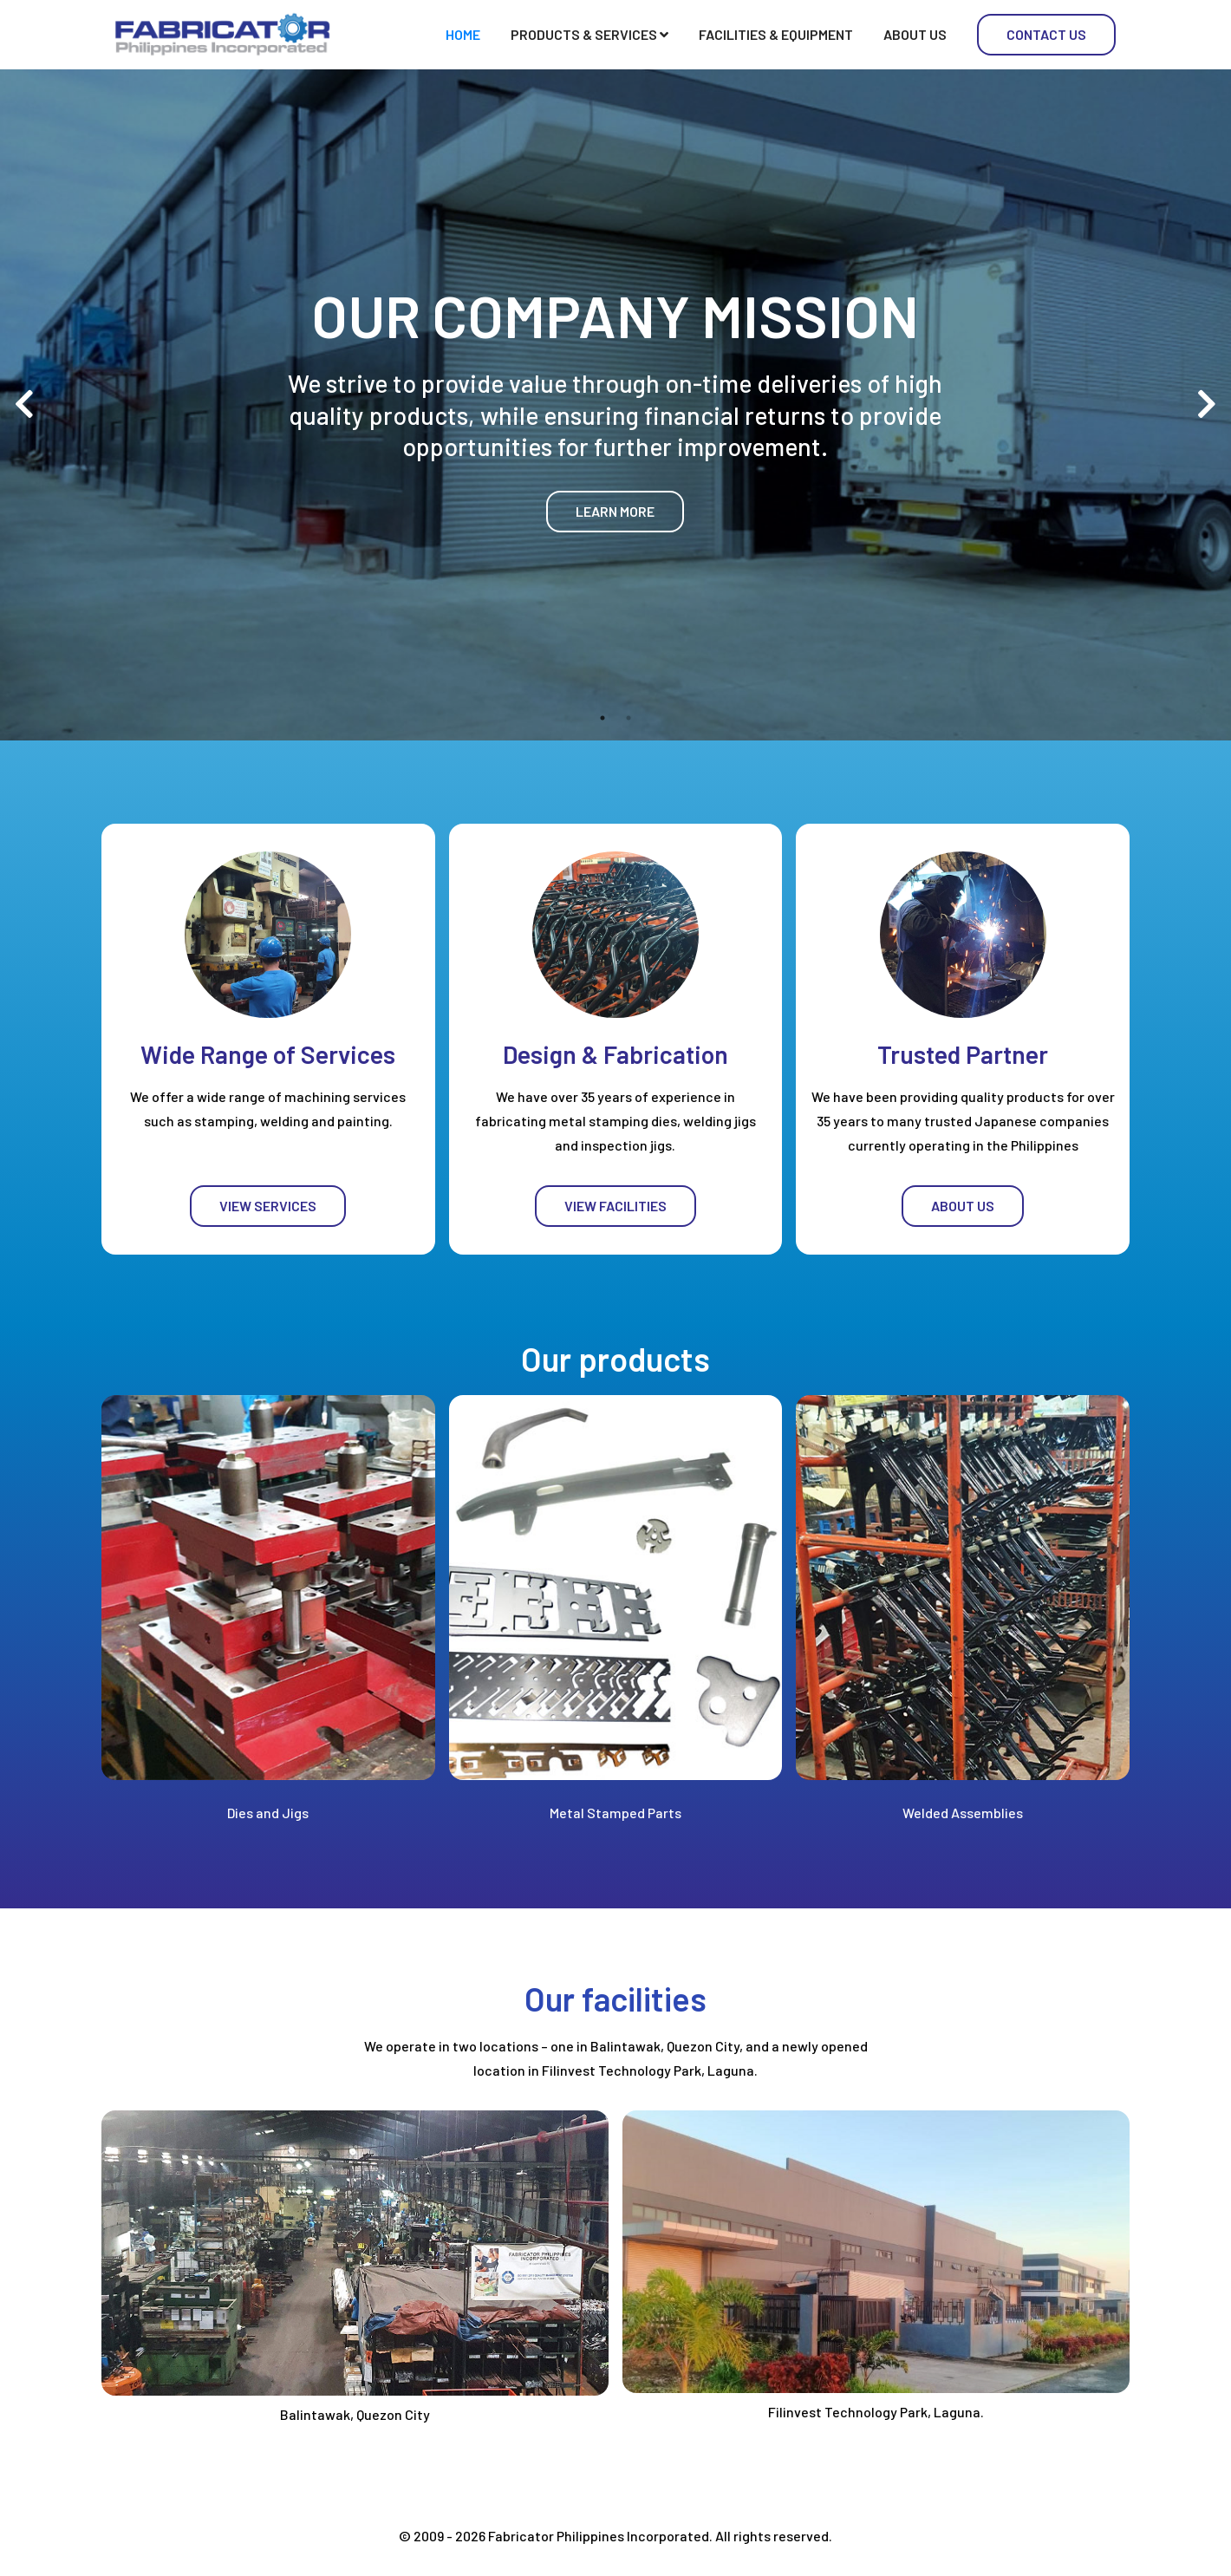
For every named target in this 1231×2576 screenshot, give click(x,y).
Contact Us (1046, 34)
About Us (915, 34)
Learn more (615, 511)
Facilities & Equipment (776, 34)
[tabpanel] (615, 404)
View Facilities (615, 1205)
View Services (267, 1205)
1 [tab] (602, 718)
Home (463, 34)
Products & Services (589, 34)
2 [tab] (628, 718)
